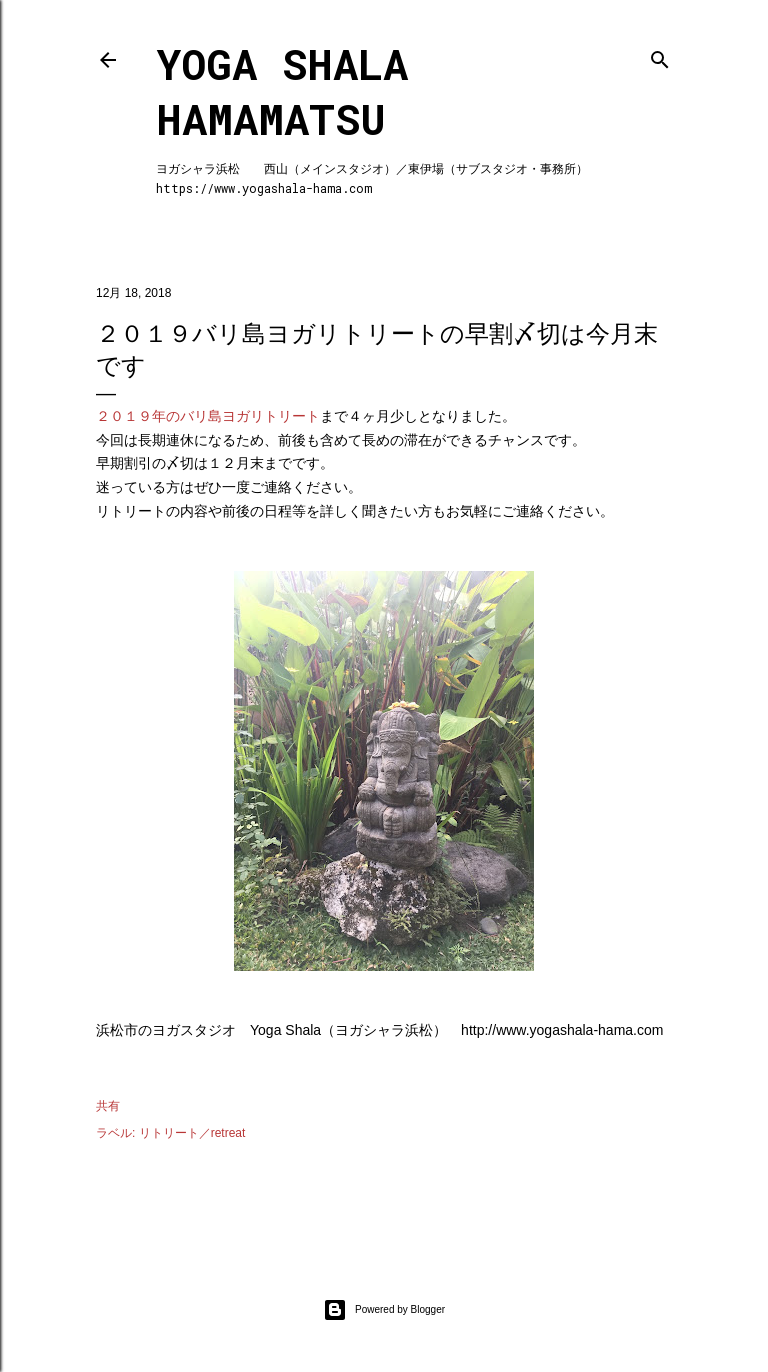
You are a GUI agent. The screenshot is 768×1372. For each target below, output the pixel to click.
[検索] (660, 55)
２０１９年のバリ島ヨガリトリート (208, 416)
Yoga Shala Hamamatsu (282, 91)
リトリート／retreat (192, 1133)
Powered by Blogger (384, 1310)
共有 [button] (108, 1106)
